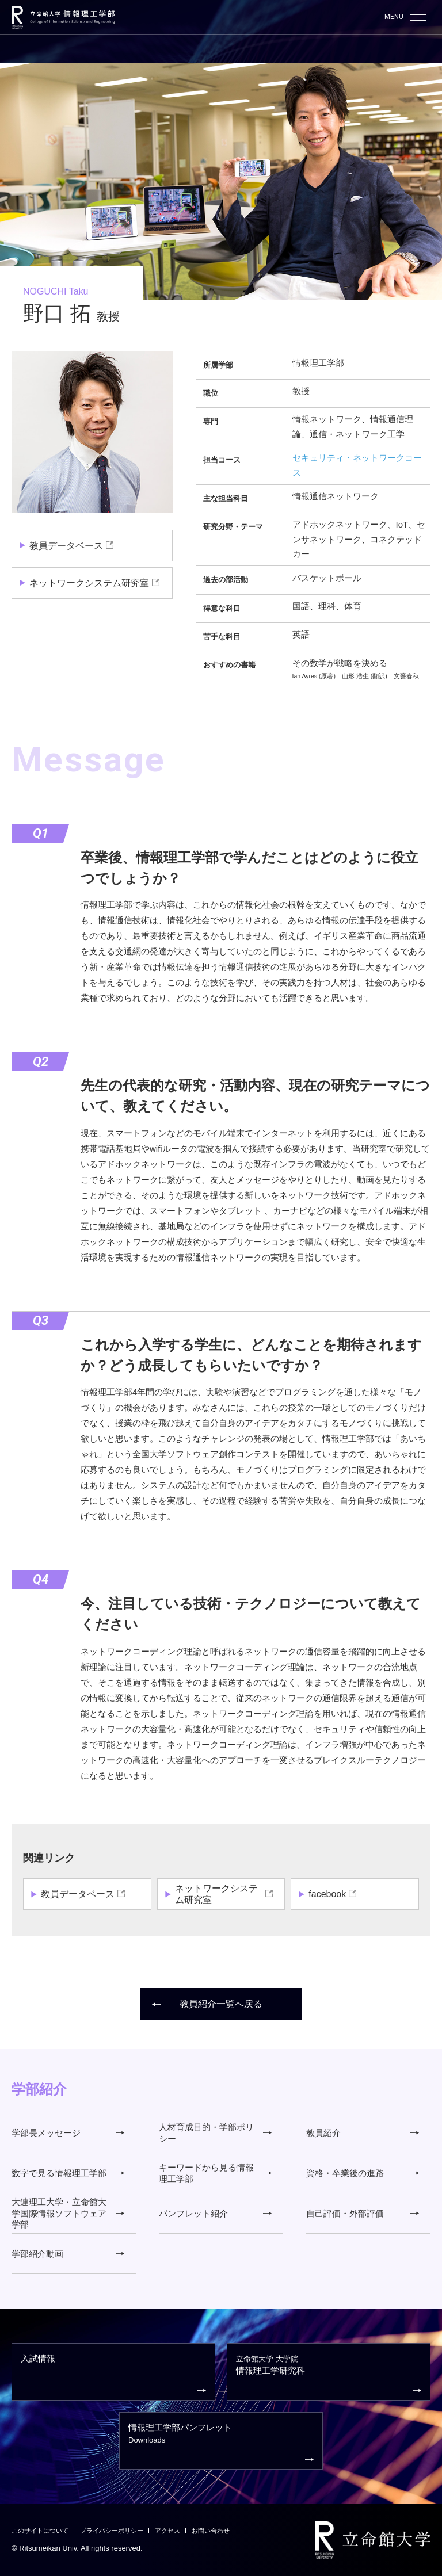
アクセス (167, 2530)
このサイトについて (40, 2530)
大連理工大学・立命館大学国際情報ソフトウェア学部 (68, 2213)
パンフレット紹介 (215, 2213)
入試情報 (113, 2373)
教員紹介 (362, 2133)
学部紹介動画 (68, 2253)
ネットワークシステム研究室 (89, 583)
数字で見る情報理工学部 (68, 2173)
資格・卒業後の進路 (362, 2173)
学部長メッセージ (68, 2133)
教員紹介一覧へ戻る (207, 2004)
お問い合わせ (211, 2530)
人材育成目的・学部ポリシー (215, 2132)
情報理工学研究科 (328, 2374)
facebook (327, 1894)
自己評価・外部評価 (362, 2213)
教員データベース (66, 546)
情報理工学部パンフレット (221, 2442)
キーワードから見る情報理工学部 (215, 2173)
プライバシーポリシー (111, 2530)
